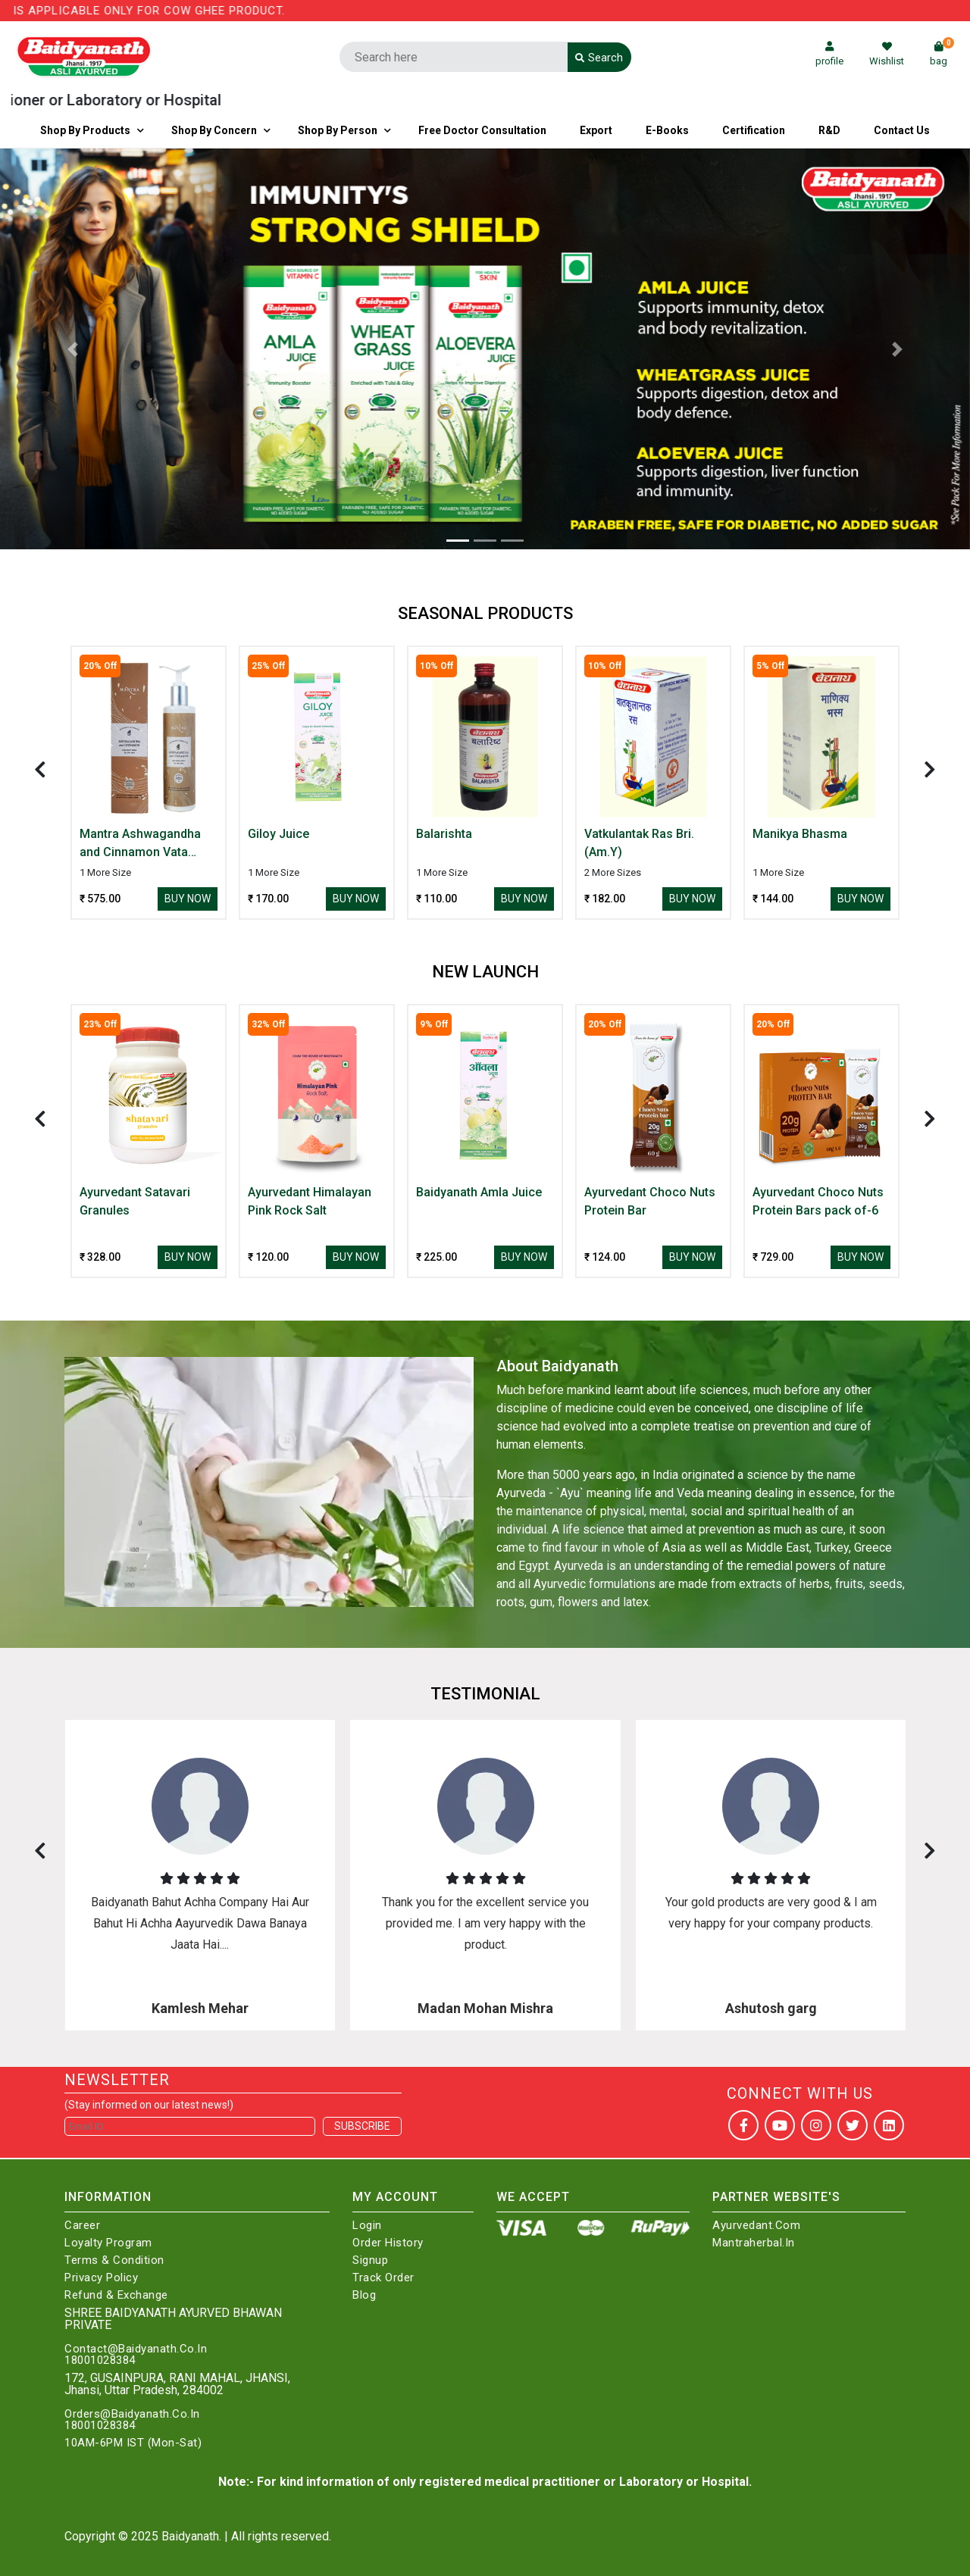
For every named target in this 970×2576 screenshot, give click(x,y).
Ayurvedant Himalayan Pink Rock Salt (309, 1201)
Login (367, 2225)
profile (829, 54)
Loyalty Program (108, 2243)
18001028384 (100, 2360)
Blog (364, 2295)
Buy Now (187, 899)
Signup (370, 2260)
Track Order (383, 2278)
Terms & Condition (114, 2260)
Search (599, 57)
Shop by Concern (214, 130)
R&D (829, 130)
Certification (753, 130)
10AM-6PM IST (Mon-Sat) (133, 2443)
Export (596, 130)
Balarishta (444, 834)
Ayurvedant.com (756, 2225)
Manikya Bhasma (800, 834)
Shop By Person (337, 130)
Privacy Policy (101, 2278)
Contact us (902, 130)
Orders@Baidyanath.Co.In (132, 2414)
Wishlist (886, 54)
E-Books (667, 130)
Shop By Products (85, 130)
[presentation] (40, 769)
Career (82, 2225)
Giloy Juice (278, 834)
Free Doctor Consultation (482, 130)
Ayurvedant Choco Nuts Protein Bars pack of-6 (818, 1201)
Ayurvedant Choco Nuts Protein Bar (649, 1201)
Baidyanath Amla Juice (479, 1192)
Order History (388, 2243)
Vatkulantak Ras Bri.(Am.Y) (639, 843)
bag (942, 54)
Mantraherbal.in (753, 2243)
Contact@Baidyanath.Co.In (135, 2349)
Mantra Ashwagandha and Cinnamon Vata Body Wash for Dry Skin (145, 844)
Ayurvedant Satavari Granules (135, 1201)
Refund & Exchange (116, 2295)
